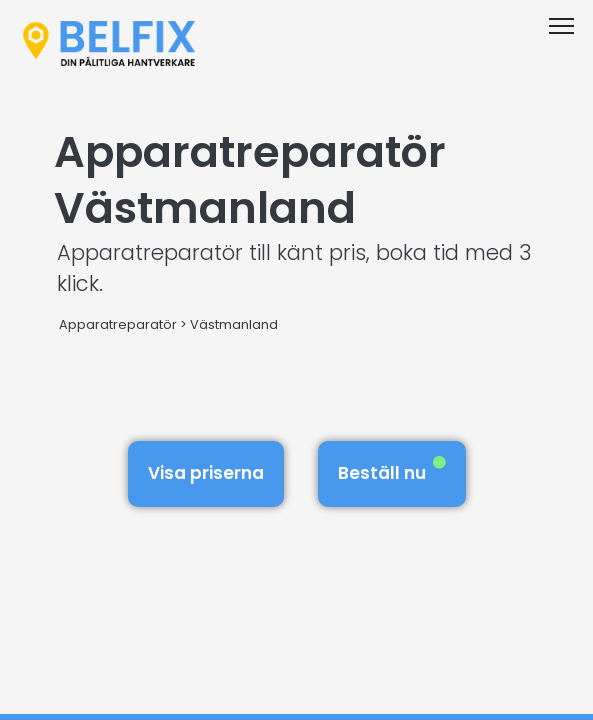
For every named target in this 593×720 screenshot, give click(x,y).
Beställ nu (392, 470)
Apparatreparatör (118, 324)
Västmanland (234, 324)
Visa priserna (206, 473)
